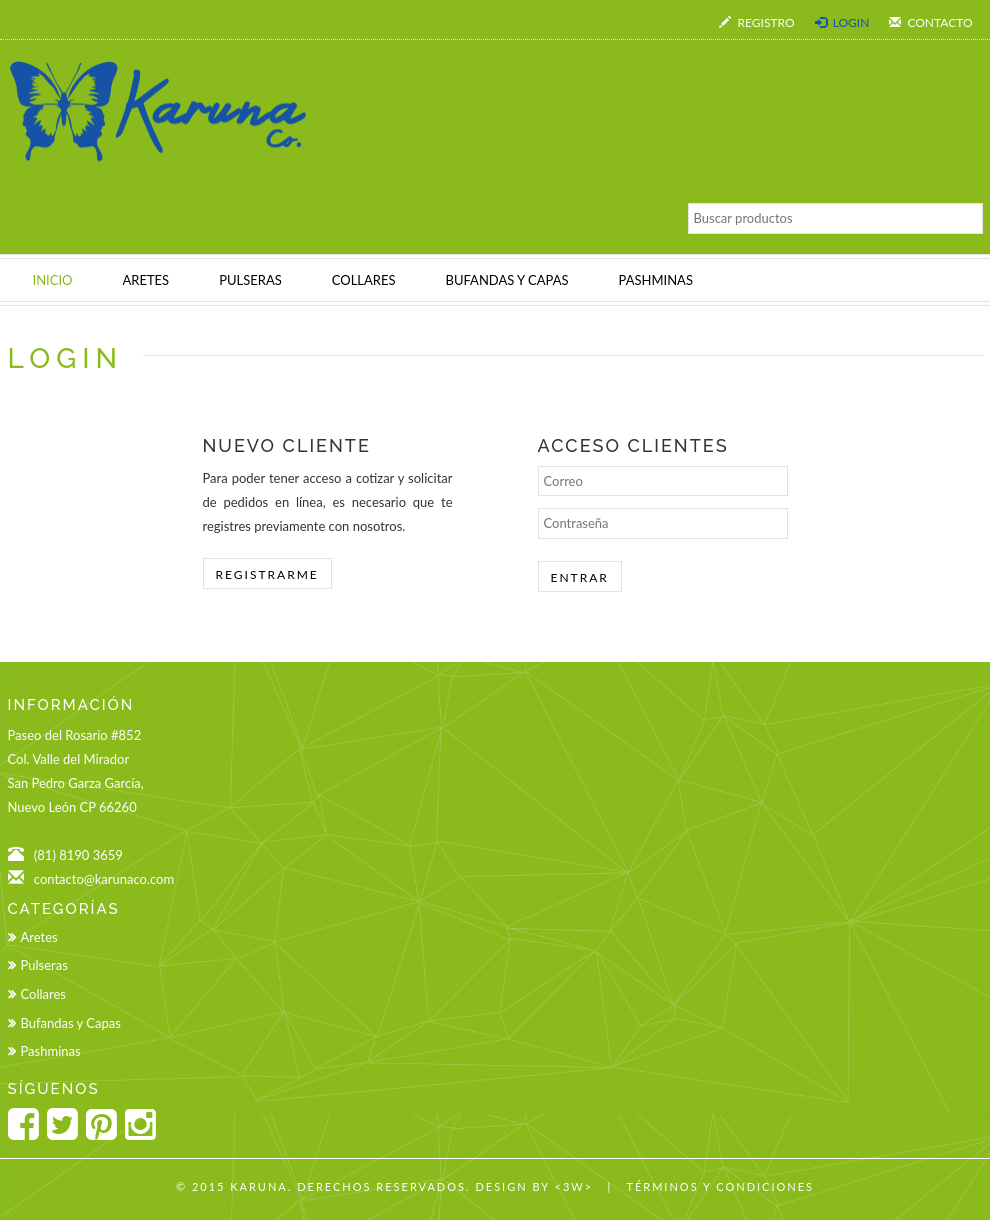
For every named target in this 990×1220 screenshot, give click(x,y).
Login (842, 22)
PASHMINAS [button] (656, 280)
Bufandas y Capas (71, 1023)
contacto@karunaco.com (104, 879)
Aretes (39, 937)
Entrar (580, 577)
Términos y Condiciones (720, 1186)
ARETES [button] (145, 280)
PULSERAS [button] (250, 280)
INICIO (53, 280)
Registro (756, 22)
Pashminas (51, 1051)
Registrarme (267, 574)
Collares (43, 994)
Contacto (930, 22)
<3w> (574, 1186)
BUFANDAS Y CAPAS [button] (507, 280)
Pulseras (44, 965)
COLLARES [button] (364, 280)
